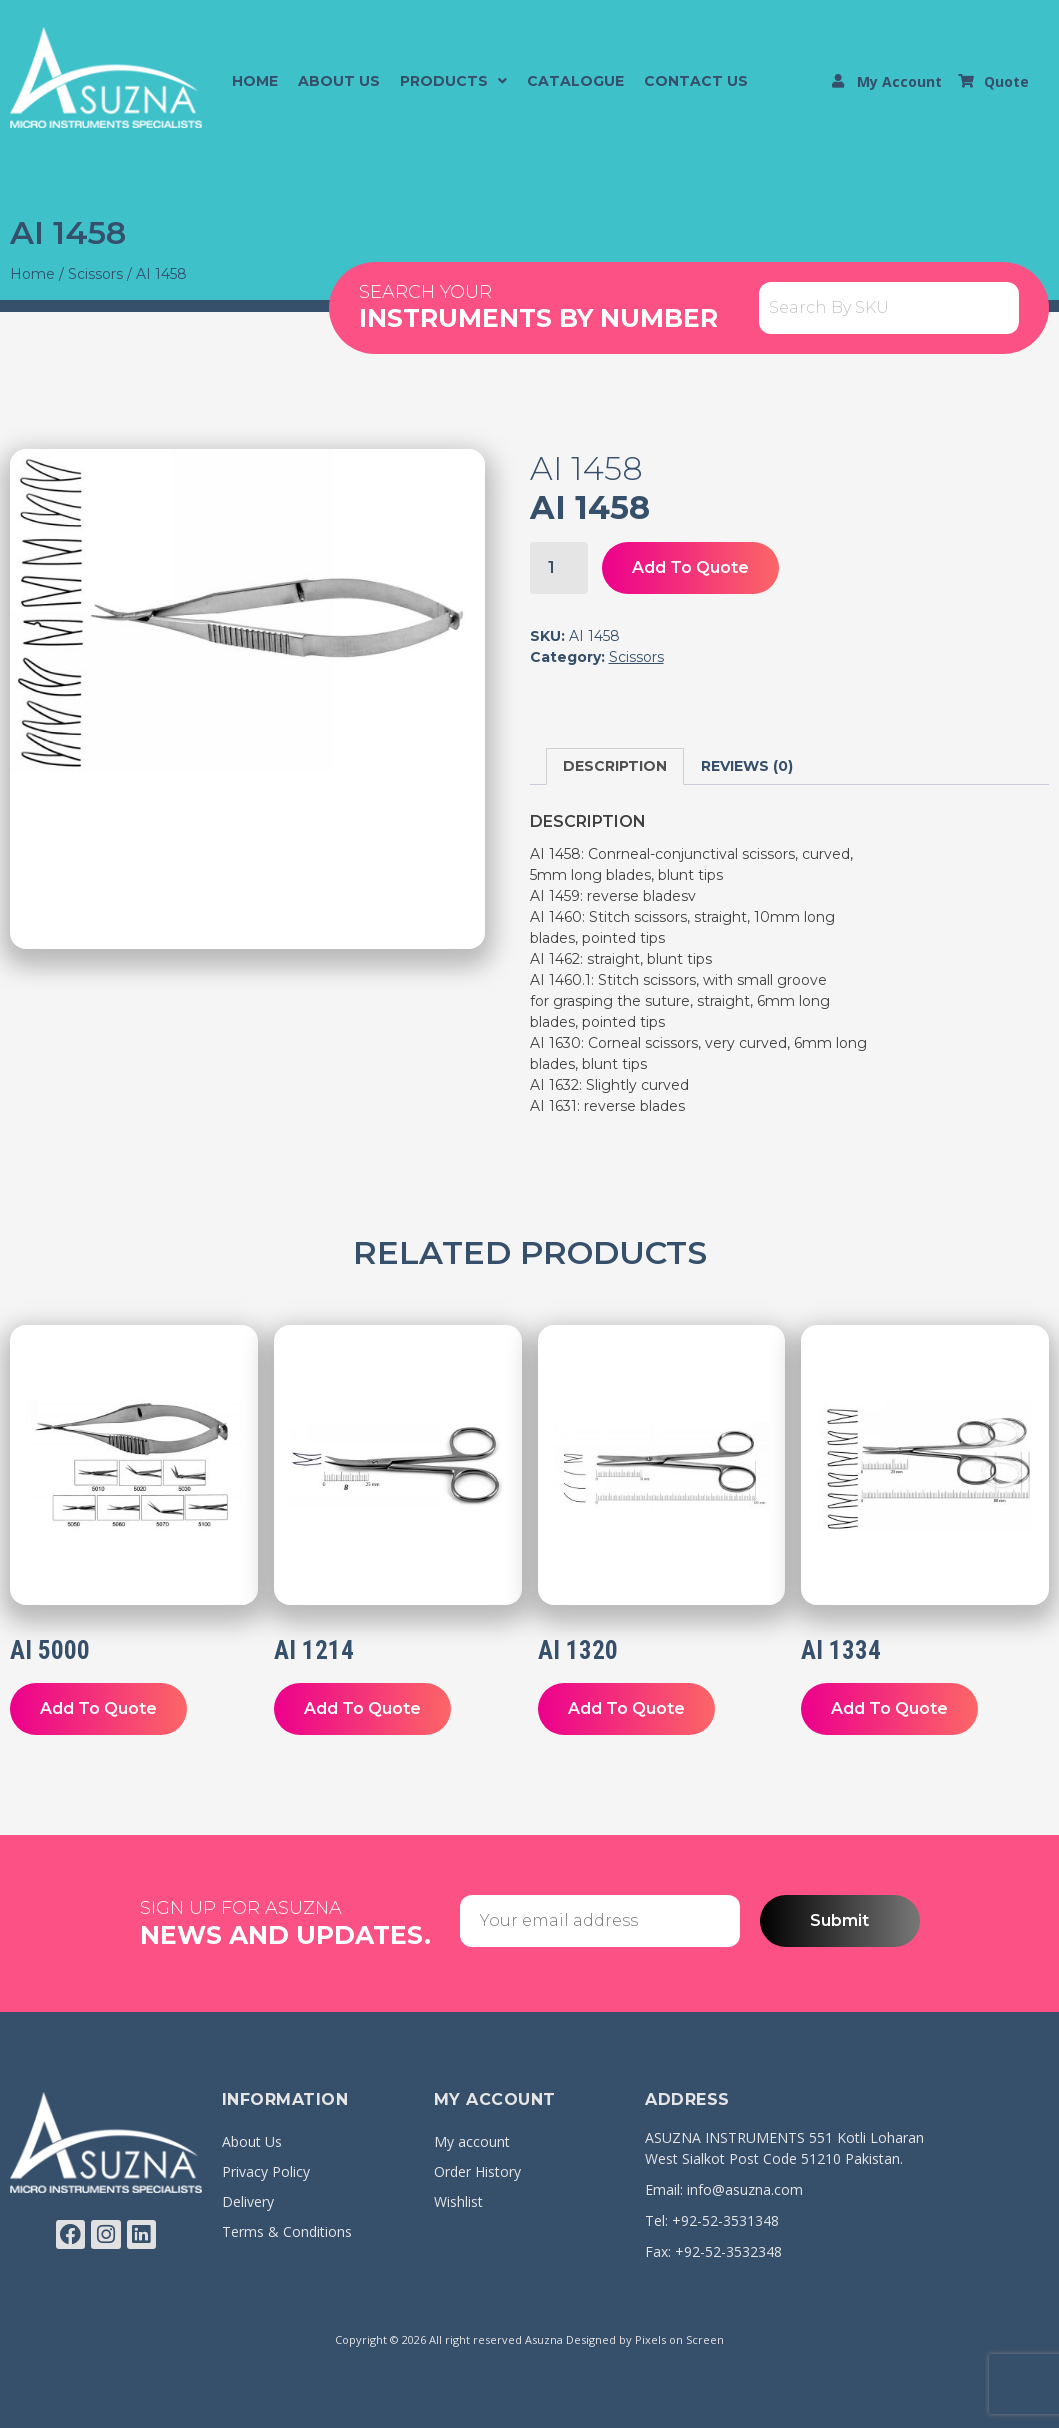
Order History (477, 2171)
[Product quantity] (559, 568)
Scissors (95, 274)
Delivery (248, 2201)
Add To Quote (690, 567)
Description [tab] (615, 766)
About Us (339, 81)
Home (255, 81)
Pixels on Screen (679, 2339)
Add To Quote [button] (98, 1708)
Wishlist (458, 2201)
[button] (453, 81)
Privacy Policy (266, 2171)
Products (453, 81)
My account (472, 2141)
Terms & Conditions (287, 2231)
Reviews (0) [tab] (747, 766)
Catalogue (575, 81)
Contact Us (696, 81)
